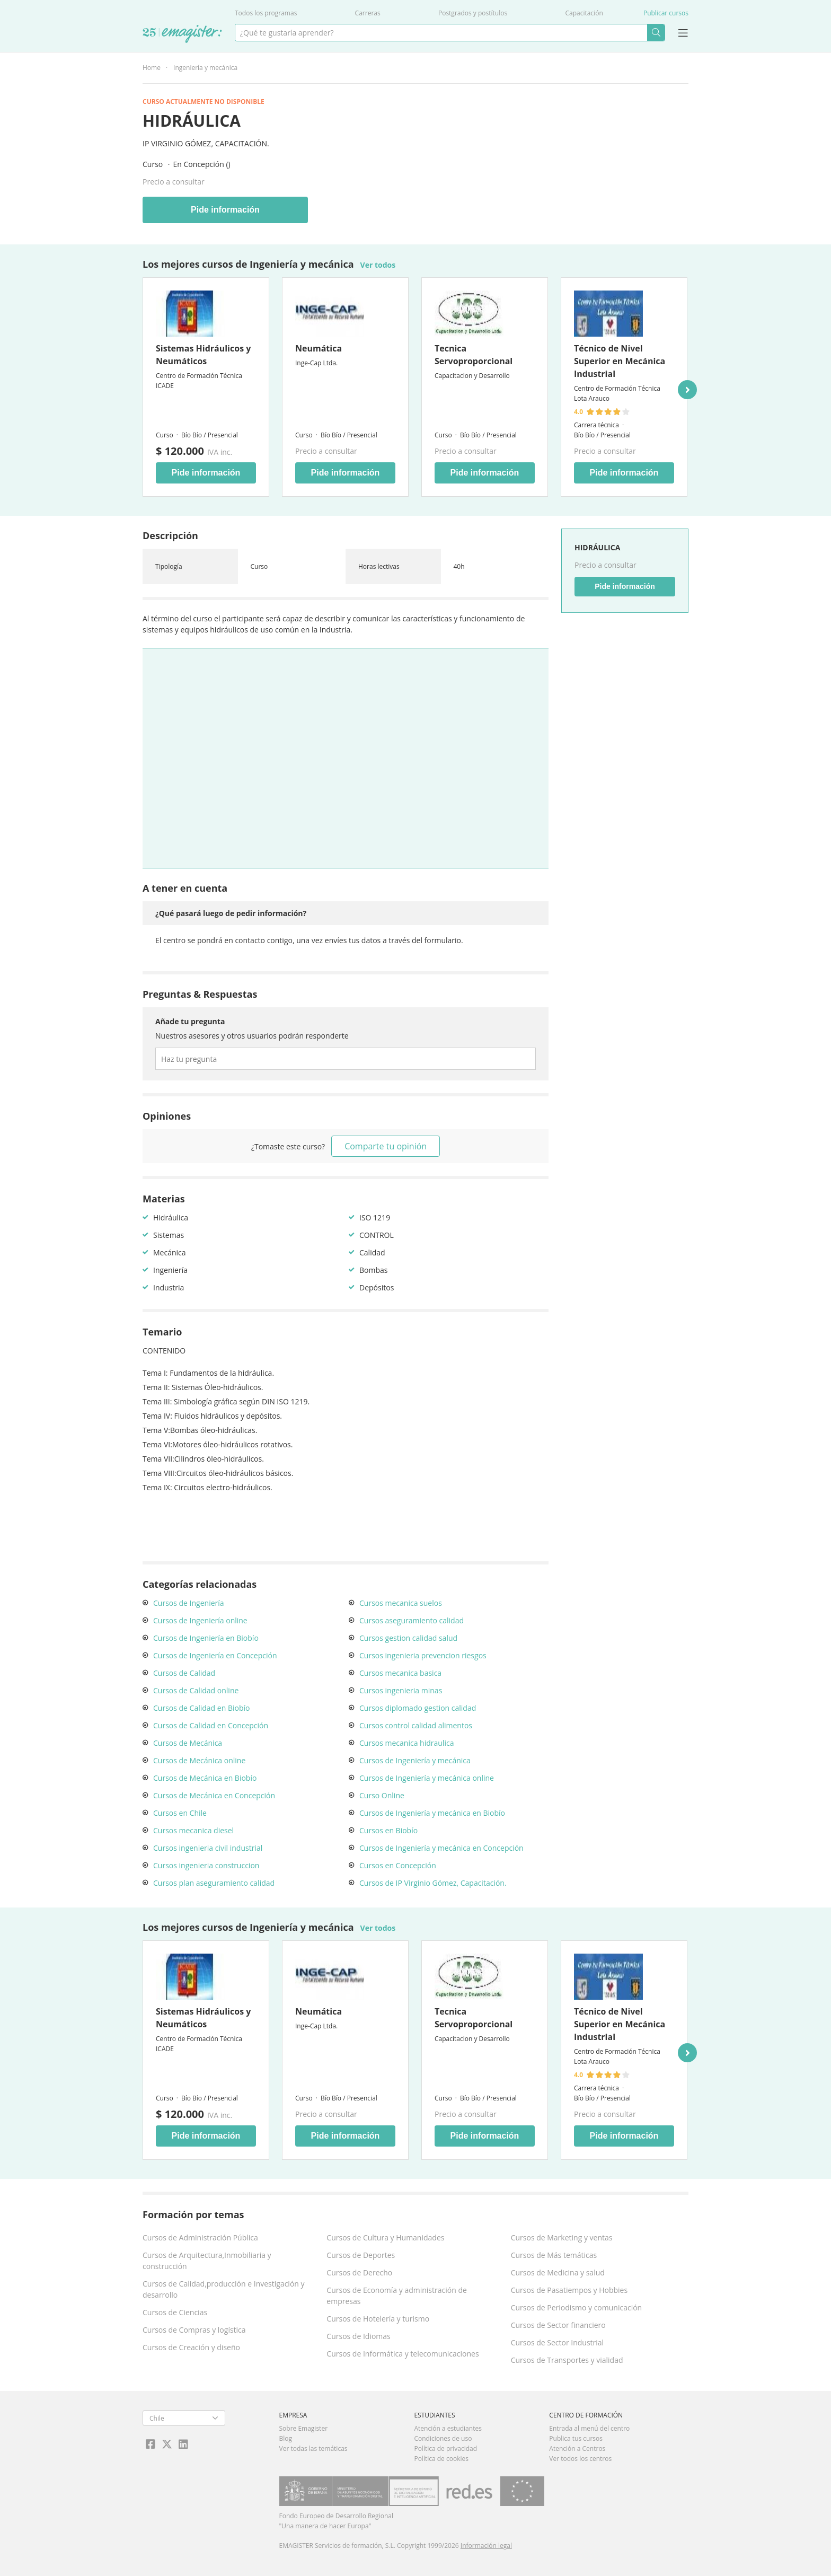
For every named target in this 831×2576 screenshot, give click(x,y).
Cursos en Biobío (388, 1830)
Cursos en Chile (180, 1813)
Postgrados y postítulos (472, 12)
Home (152, 67)
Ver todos (378, 265)
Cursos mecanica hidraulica (406, 1743)
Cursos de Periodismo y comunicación (576, 2307)
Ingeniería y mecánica (205, 67)
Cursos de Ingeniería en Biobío (206, 1638)
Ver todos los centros (580, 2458)
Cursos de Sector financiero (558, 2325)
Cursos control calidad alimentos (415, 1725)
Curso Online (381, 1795)
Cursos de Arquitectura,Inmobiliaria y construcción (207, 2260)
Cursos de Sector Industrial (557, 2342)
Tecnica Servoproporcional (473, 354)
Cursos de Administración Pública (200, 2237)
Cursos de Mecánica (187, 1743)
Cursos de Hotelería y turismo (377, 2319)
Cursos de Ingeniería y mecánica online (426, 1778)
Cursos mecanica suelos (400, 1603)
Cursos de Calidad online (195, 1690)
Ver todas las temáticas (313, 2448)
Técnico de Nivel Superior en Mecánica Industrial (619, 361)
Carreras (368, 12)
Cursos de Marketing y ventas (562, 2237)
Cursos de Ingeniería (188, 1603)
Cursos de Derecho (359, 2272)
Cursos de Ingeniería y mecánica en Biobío (432, 1813)
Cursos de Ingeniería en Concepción (215, 1655)
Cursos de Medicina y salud (558, 2272)
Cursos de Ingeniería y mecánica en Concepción (441, 1848)
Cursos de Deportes (360, 2255)
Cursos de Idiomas (358, 2336)
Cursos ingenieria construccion (206, 1865)
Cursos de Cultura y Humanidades (385, 2237)
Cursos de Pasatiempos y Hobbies (569, 2290)
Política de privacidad (445, 2448)
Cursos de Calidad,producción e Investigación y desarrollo (224, 2289)
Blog (286, 2438)
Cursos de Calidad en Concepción (210, 1725)
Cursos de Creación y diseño (191, 2347)
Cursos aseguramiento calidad (411, 1620)
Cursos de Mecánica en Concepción (214, 1795)
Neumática (318, 348)
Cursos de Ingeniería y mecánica (415, 1760)
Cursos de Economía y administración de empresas (396, 2295)
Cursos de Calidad (184, 1673)
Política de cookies (441, 2458)
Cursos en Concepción (397, 1865)
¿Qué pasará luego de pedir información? (230, 913)
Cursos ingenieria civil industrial (207, 1848)
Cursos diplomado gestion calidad (417, 1708)
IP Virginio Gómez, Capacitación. (206, 143)
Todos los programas (266, 12)
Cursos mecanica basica (400, 1673)
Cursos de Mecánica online (199, 1760)
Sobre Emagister (303, 2428)
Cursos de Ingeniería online (200, 1620)
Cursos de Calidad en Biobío (201, 1708)
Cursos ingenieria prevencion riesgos (423, 1655)
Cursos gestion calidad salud (408, 1638)
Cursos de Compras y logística (194, 2330)
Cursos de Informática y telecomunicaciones (402, 2354)
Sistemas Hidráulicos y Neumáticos (203, 354)
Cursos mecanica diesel (193, 1830)
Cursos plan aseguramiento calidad (214, 1883)
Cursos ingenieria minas (400, 1690)
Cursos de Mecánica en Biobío (205, 1778)
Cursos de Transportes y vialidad (567, 2360)
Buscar (656, 32)
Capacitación (584, 12)
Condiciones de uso (443, 2438)
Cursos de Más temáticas (554, 2255)
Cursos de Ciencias (175, 2312)
